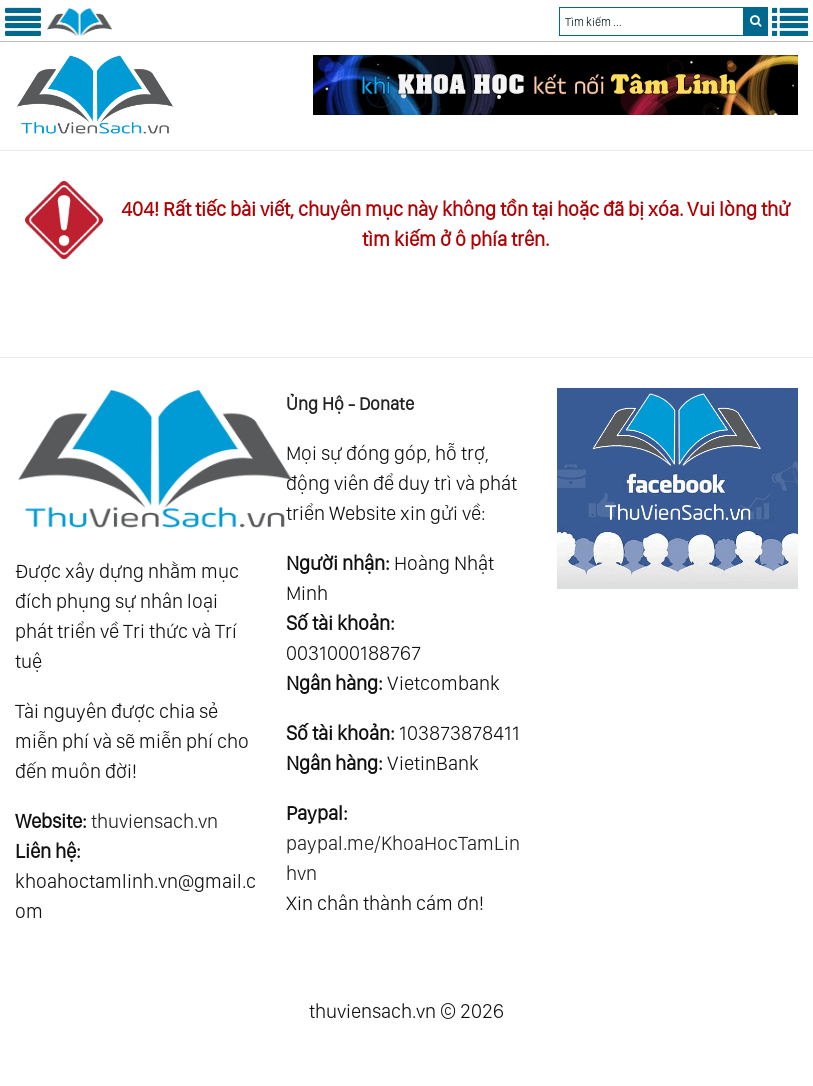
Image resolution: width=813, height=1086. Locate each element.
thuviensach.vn (154, 821)
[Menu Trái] (23, 32)
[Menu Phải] (790, 32)
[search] (755, 21)
